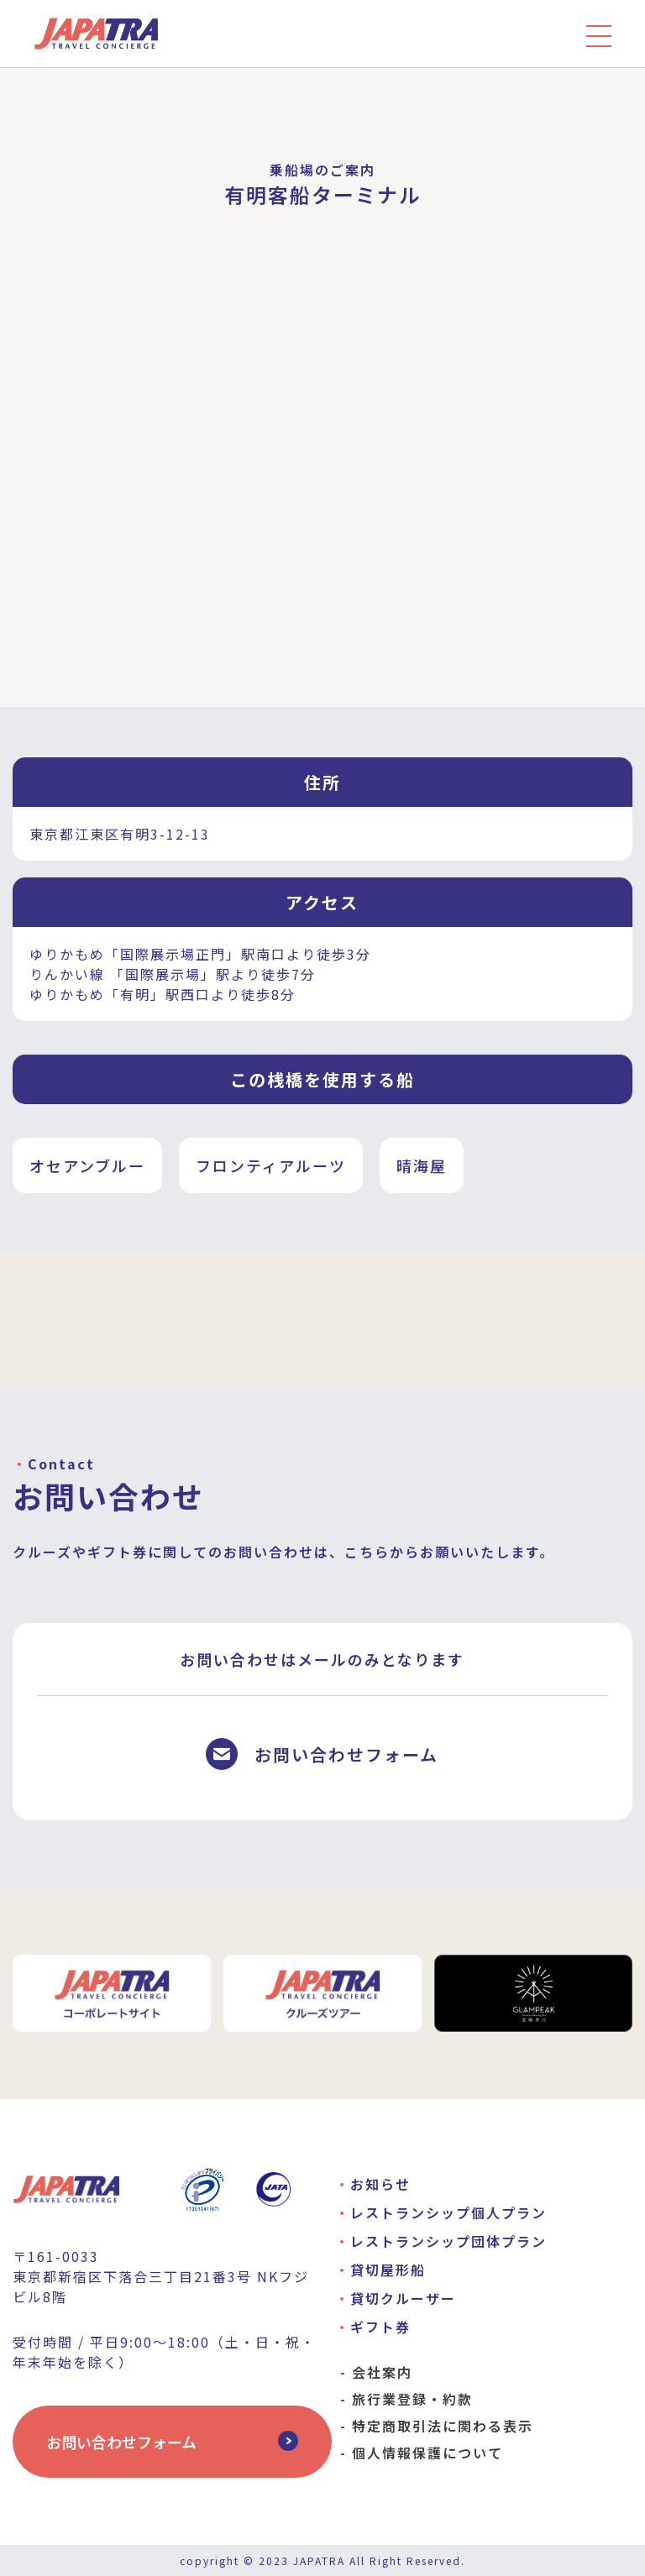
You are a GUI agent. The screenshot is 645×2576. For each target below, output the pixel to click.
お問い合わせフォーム (121, 2442)
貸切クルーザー (403, 2298)
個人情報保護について (427, 2452)
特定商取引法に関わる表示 (442, 2426)
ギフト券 (380, 2327)
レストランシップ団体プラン (448, 2241)
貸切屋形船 (388, 2269)
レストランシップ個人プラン (448, 2212)
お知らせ (380, 2184)
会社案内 (382, 2372)
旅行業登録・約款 (412, 2399)
